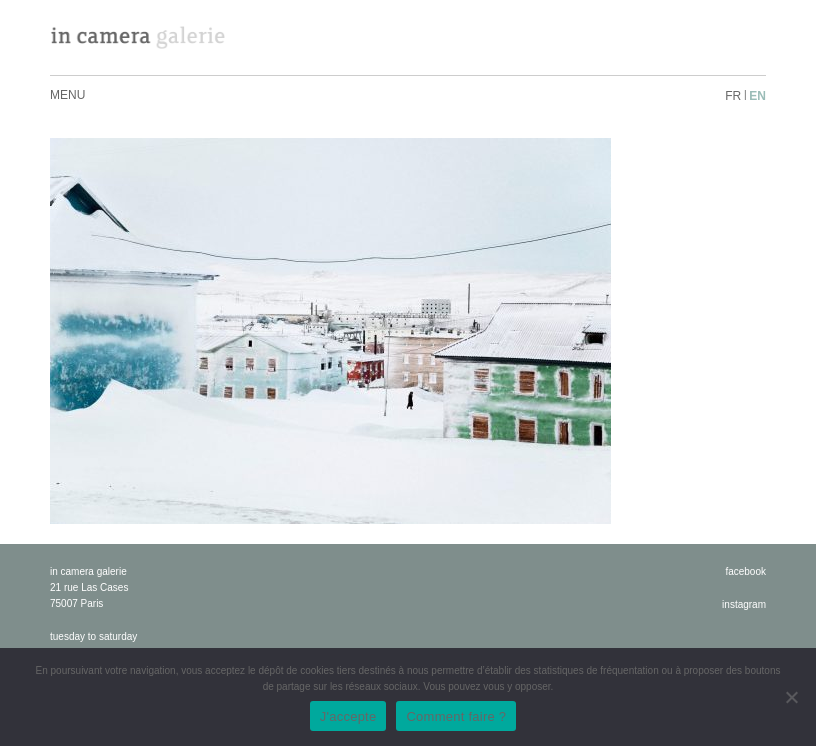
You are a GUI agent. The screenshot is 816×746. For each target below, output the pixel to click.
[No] (791, 697)
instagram (744, 604)
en (757, 96)
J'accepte (348, 716)
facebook (745, 571)
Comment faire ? (456, 716)
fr (733, 96)
